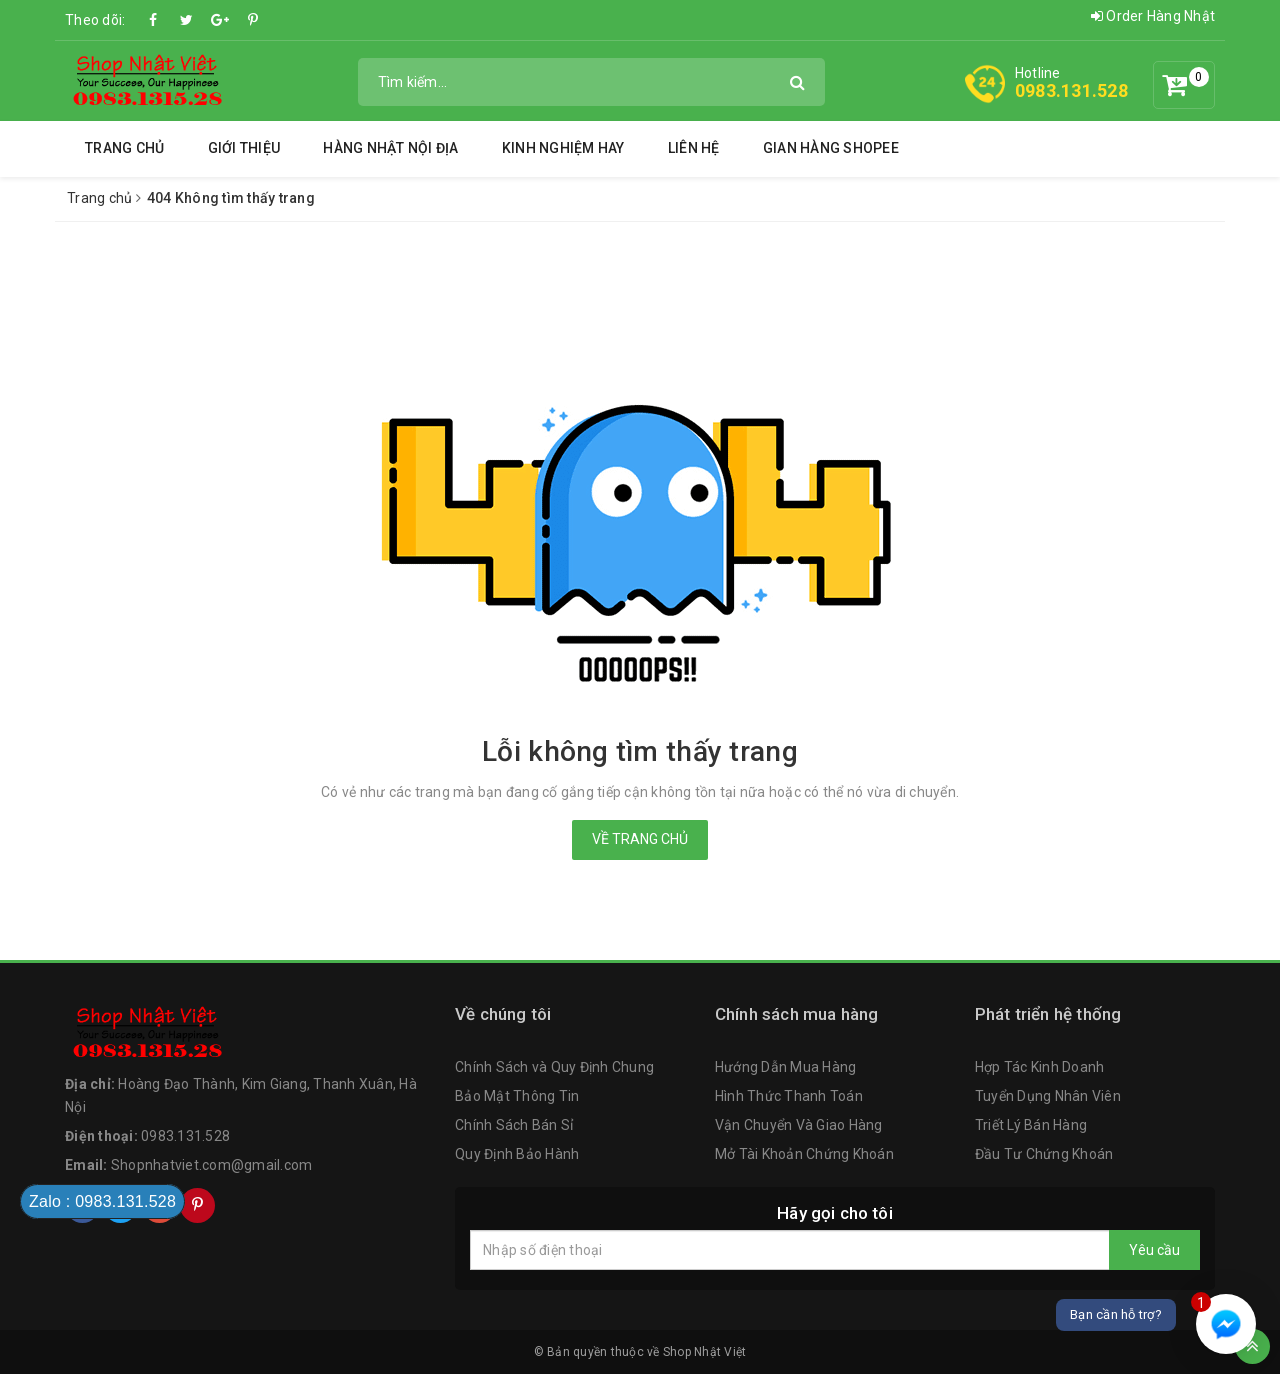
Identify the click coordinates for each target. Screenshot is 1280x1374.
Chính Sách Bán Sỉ (514, 1125)
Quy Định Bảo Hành (517, 1154)
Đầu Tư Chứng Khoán (1044, 1154)
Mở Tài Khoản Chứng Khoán (804, 1154)
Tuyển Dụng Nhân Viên (1048, 1096)
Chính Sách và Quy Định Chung (554, 1067)
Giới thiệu (244, 148)
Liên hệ (694, 148)
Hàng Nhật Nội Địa (390, 148)
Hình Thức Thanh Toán (789, 1096)
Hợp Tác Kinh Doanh (1040, 1067)
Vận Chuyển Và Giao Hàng (799, 1125)
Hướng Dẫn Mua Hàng (786, 1067)
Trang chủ (124, 148)
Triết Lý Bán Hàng (1031, 1125)
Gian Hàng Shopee (831, 148)
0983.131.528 (1071, 90)
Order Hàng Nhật (1153, 16)
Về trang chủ (640, 839)
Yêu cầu (1154, 1250)
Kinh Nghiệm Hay (563, 148)
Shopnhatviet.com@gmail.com (212, 1165)
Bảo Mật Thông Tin (517, 1096)
